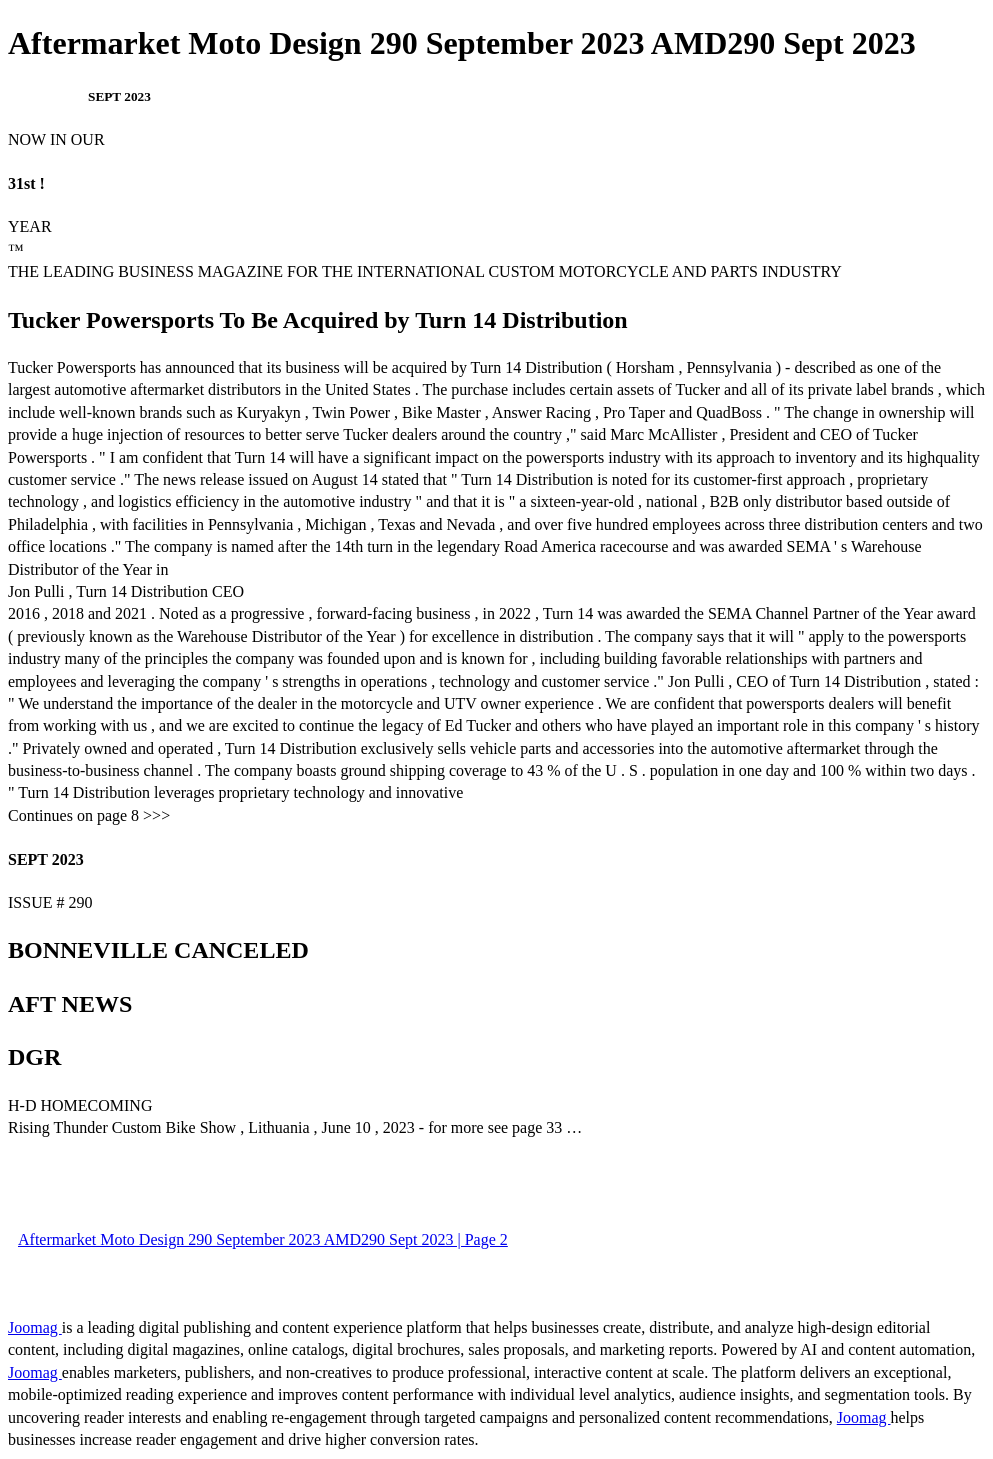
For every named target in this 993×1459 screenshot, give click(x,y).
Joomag (35, 1327)
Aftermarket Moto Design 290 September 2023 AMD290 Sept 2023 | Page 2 (263, 1239)
